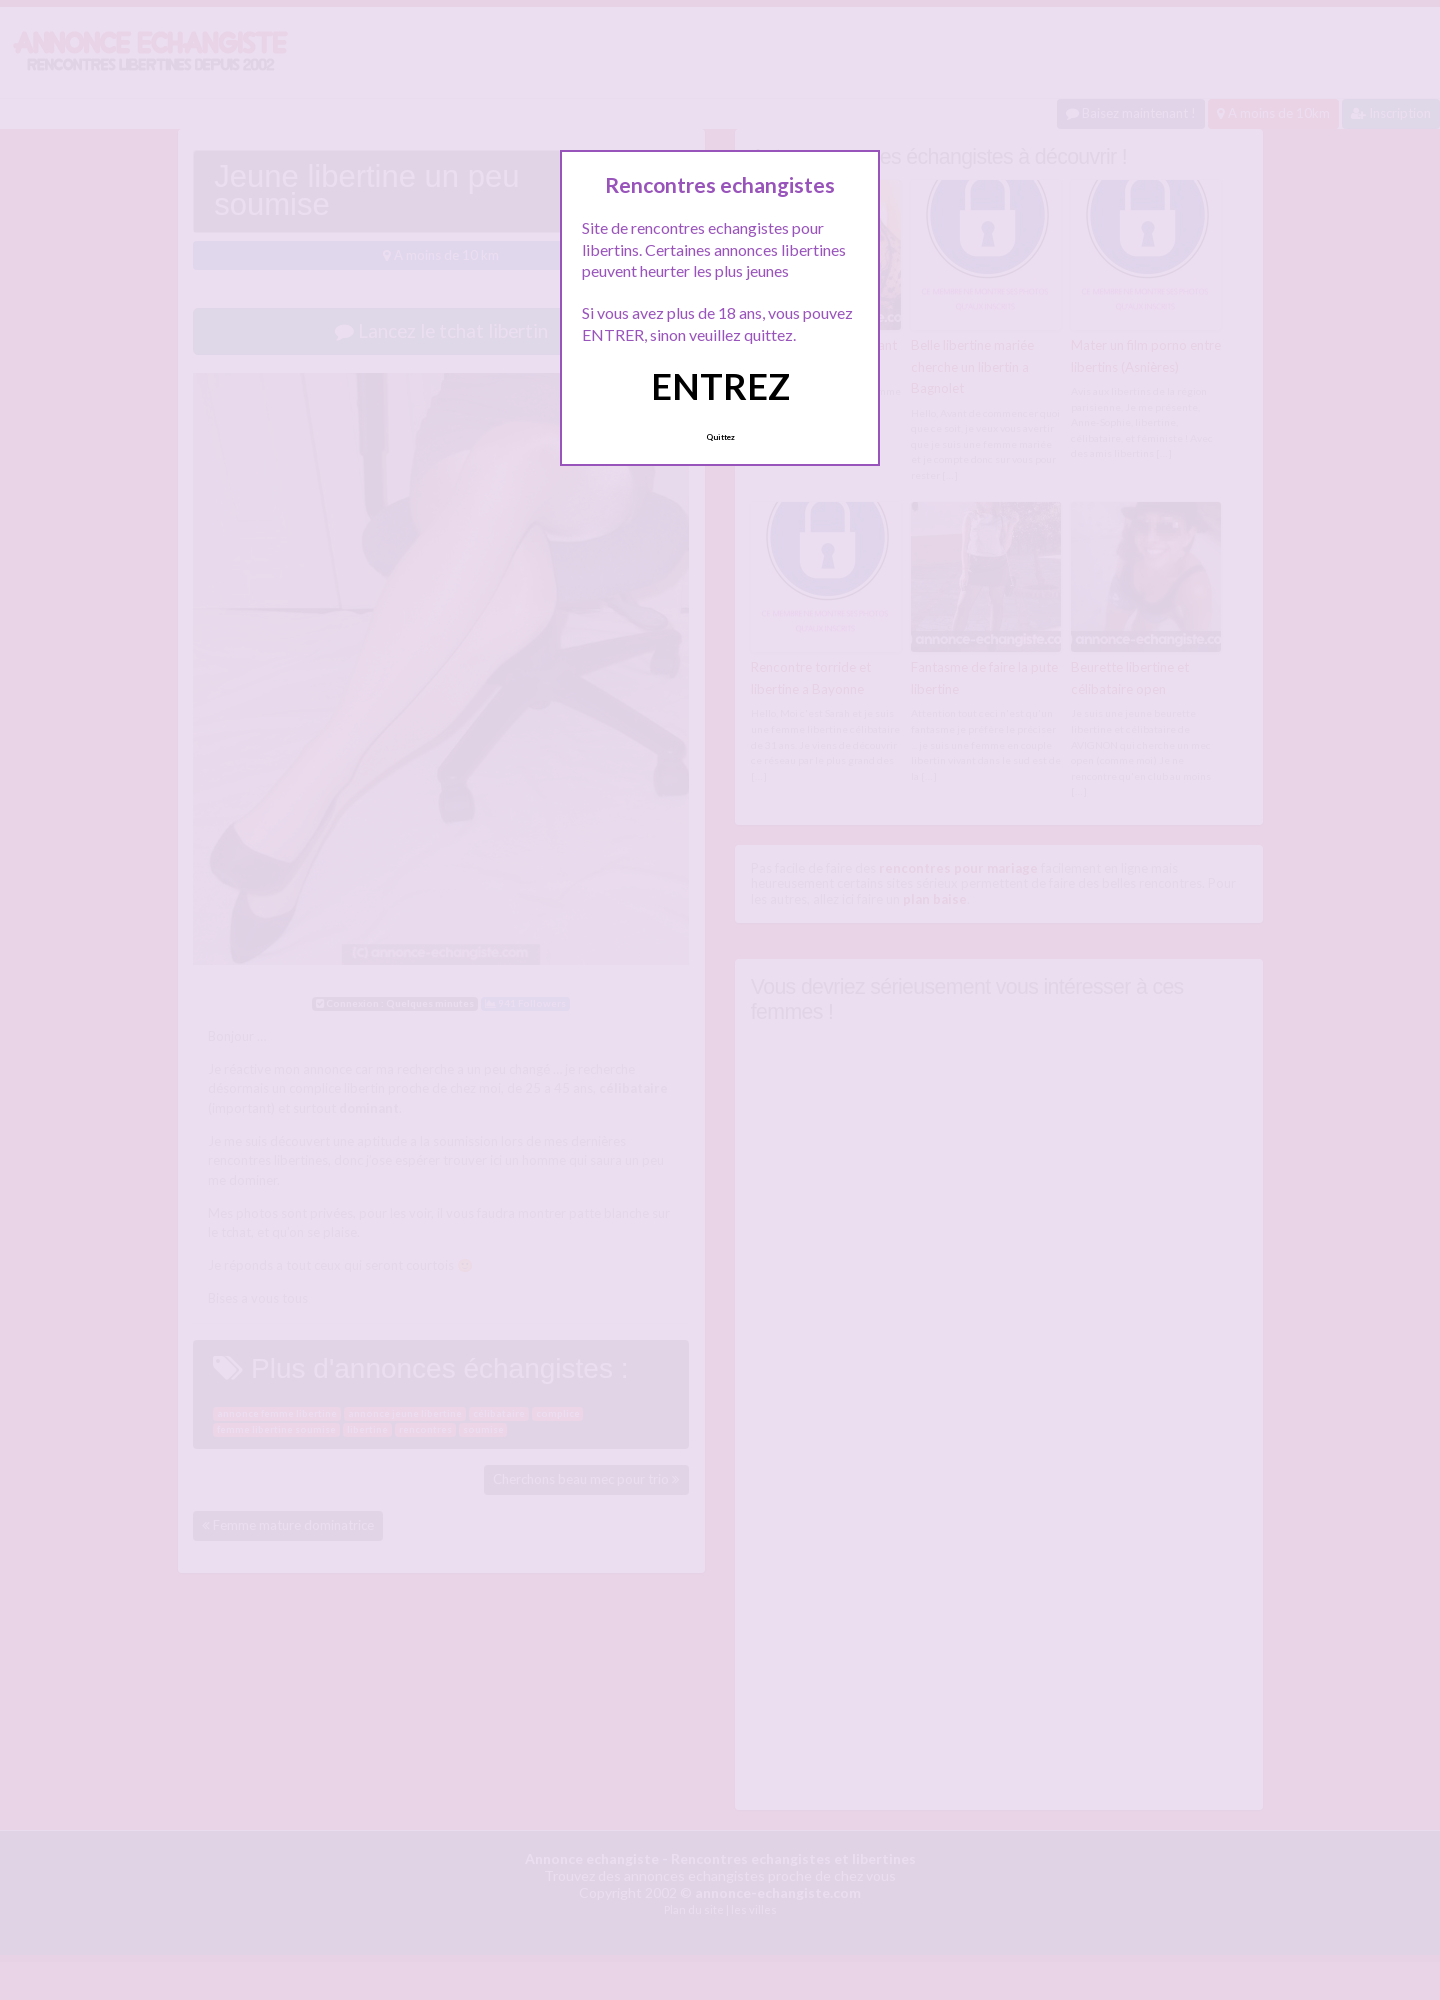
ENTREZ (720, 386)
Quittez (720, 437)
